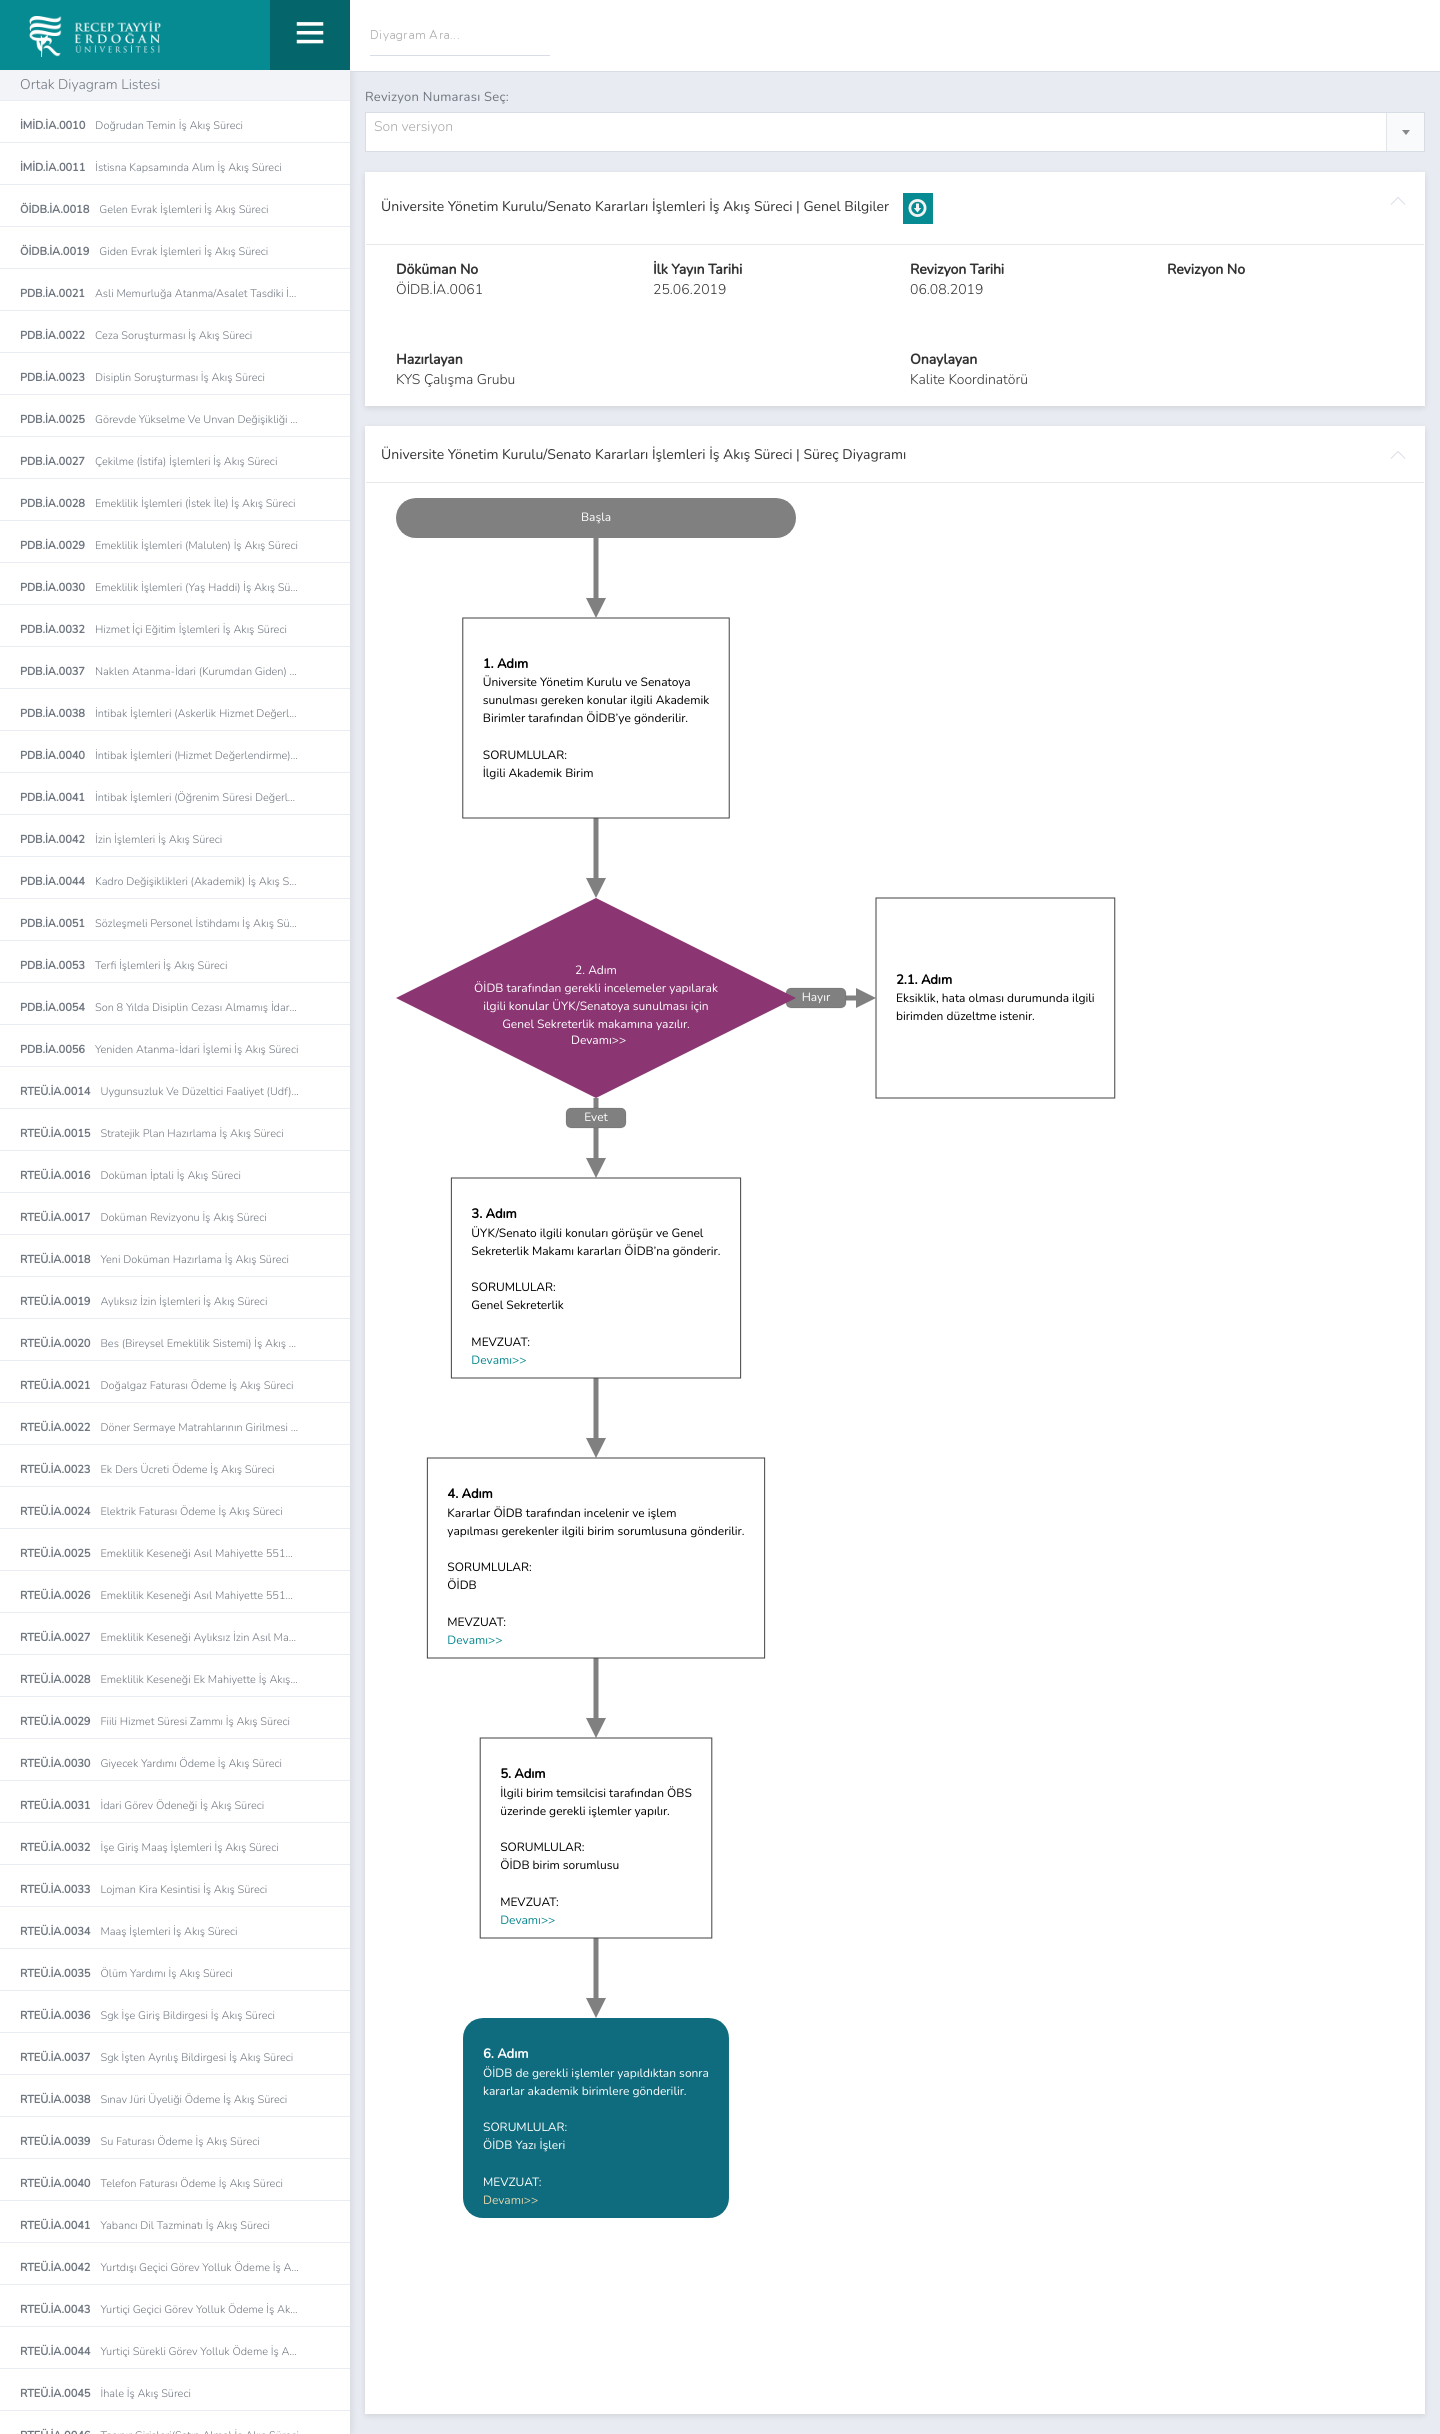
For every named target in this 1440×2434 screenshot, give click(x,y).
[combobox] (895, 132)
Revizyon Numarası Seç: (437, 97)
